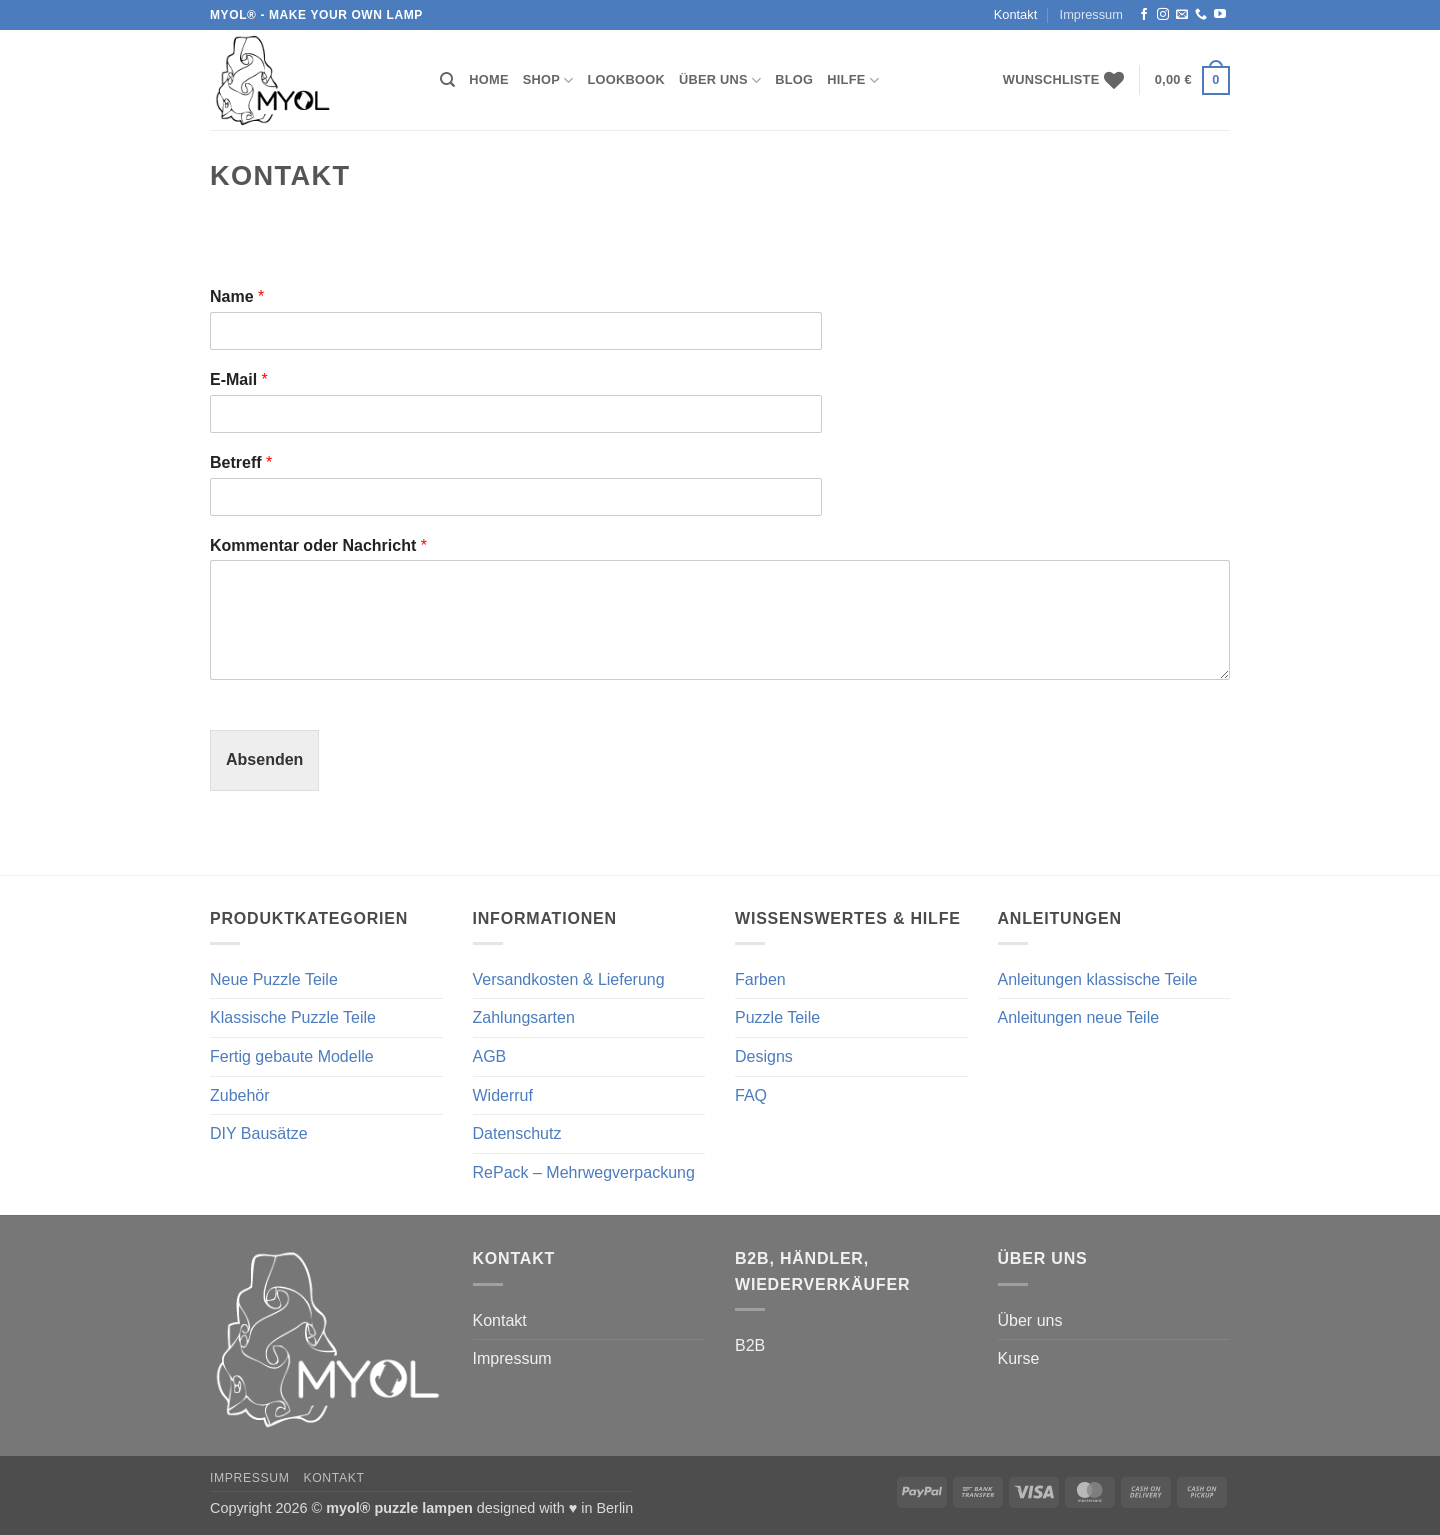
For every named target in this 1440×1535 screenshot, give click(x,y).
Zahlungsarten (524, 1017)
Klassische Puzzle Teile (293, 1017)
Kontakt (1015, 14)
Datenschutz (517, 1133)
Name (237, 296)
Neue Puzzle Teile (274, 979)
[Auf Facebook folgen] (1144, 15)
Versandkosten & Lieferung (569, 979)
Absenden (264, 759)
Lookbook (626, 79)
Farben (760, 979)
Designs (764, 1056)
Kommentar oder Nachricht (318, 545)
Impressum (1091, 14)
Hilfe (853, 80)
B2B (750, 1345)
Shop (548, 80)
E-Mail (239, 379)
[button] (1192, 81)
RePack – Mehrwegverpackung (584, 1172)
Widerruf (503, 1095)
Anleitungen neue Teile (1079, 1017)
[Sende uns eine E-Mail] (1182, 15)
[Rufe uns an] (1201, 15)
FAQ (751, 1095)
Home (488, 79)
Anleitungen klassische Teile (1098, 979)
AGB (490, 1056)
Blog (794, 79)
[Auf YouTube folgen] (1220, 15)
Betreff (241, 462)
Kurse (1019, 1358)
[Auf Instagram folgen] (1163, 15)
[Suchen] (447, 80)
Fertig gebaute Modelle (292, 1056)
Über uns (720, 80)
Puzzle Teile (777, 1017)
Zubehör (240, 1095)
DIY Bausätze (259, 1133)
